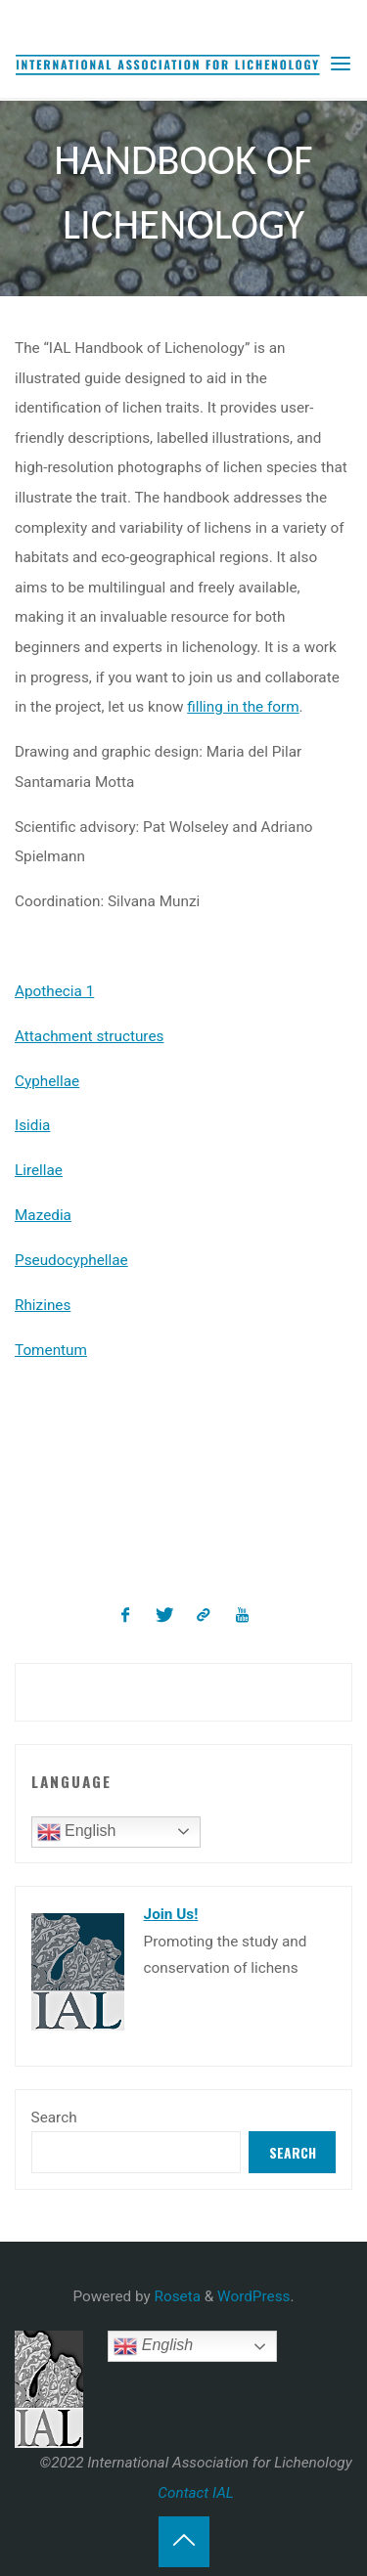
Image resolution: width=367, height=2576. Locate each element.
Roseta (176, 2296)
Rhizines (42, 1305)
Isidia (32, 1126)
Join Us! (171, 1914)
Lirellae (39, 1171)
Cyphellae (47, 1081)
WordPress (253, 2296)
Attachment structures (89, 1036)
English (76, 1832)
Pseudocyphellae (71, 1260)
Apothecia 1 (54, 991)
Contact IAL (195, 2493)
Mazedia (43, 1215)
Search (54, 2117)
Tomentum (51, 1350)
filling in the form (243, 707)
